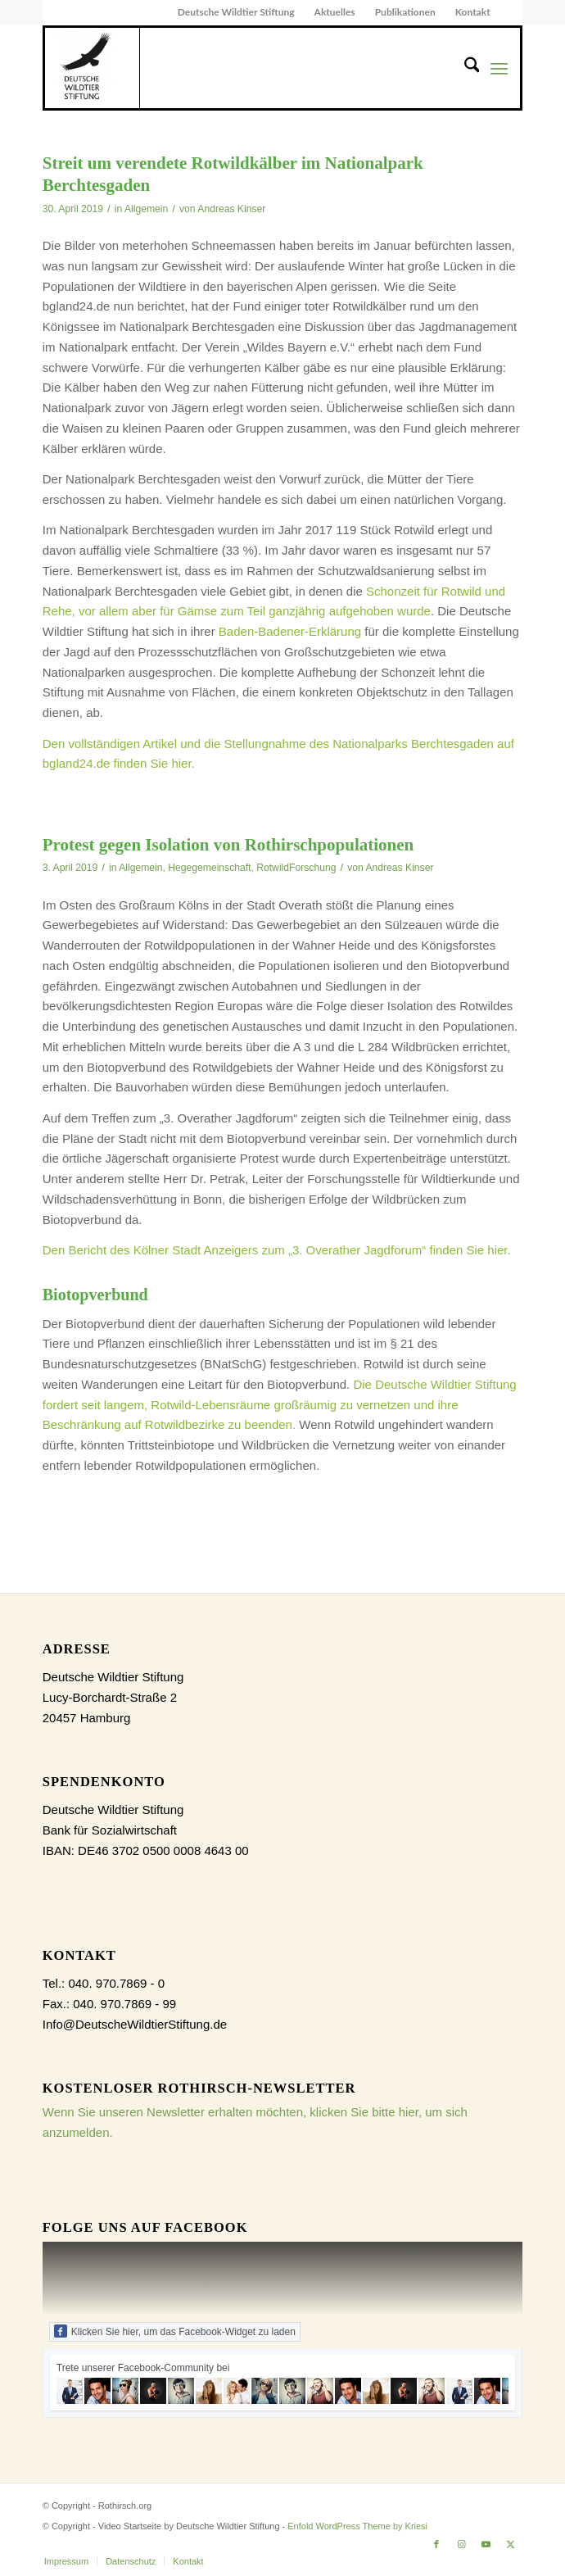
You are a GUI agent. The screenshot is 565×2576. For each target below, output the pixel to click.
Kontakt (472, 12)
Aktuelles (334, 12)
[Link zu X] (510, 2544)
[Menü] (499, 68)
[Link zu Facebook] (436, 2544)
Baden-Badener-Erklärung (291, 631)
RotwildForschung (296, 867)
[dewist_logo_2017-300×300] (92, 68)
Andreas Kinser (231, 209)
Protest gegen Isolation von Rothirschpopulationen (228, 845)
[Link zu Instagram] (461, 2544)
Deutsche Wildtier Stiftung (236, 12)
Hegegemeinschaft (209, 867)
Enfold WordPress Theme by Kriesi (357, 2526)
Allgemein (146, 209)
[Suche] (464, 68)
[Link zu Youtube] (485, 2544)
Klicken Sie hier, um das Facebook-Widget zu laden (175, 2331)
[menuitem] (237, 12)
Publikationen (405, 12)
